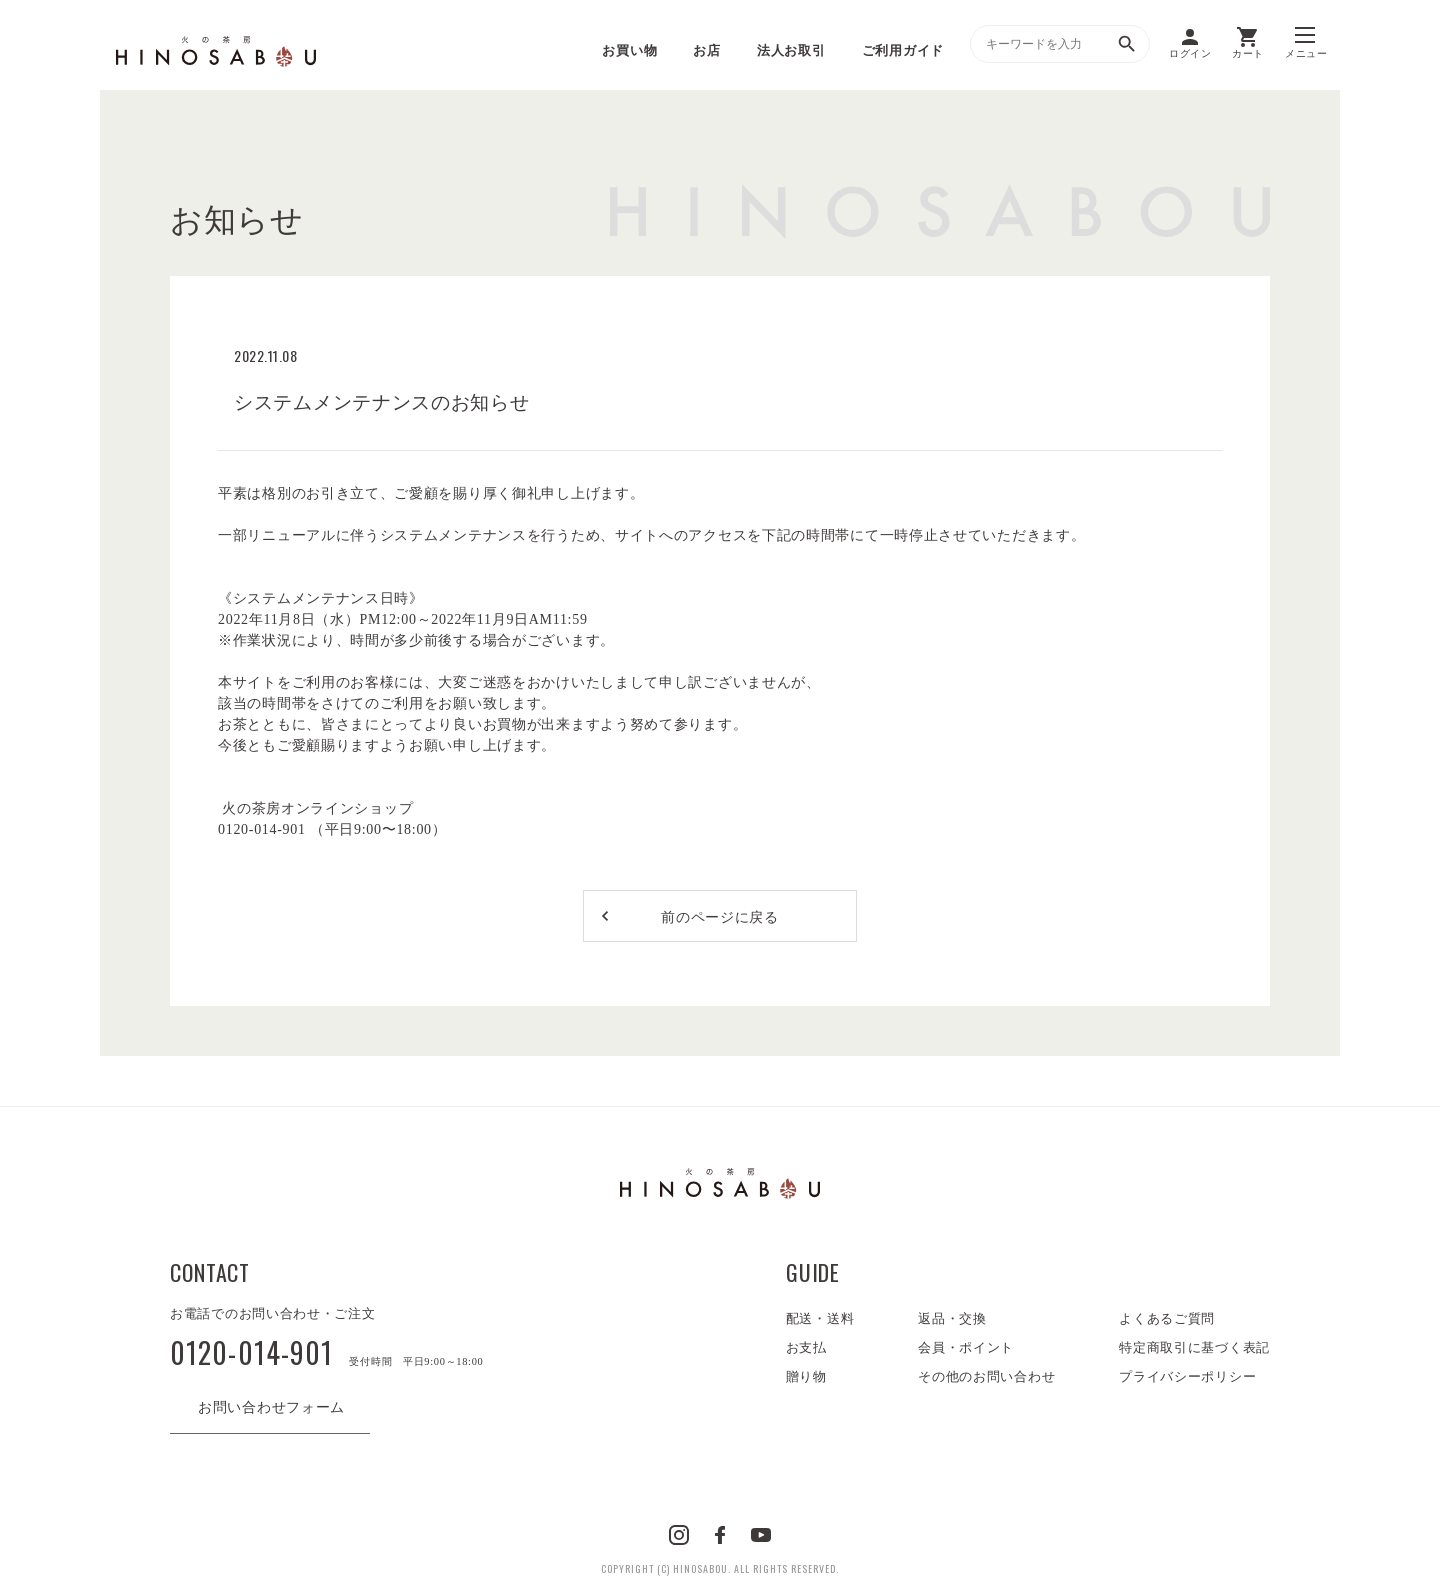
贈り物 (806, 1376)
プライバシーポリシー (1187, 1376)
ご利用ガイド (903, 50)
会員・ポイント (966, 1347)
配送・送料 (820, 1318)
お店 (706, 50)
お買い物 (629, 50)
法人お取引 (791, 50)
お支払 (806, 1347)
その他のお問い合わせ (986, 1376)
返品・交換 (952, 1318)
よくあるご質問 (1167, 1318)
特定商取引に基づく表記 (1194, 1347)
